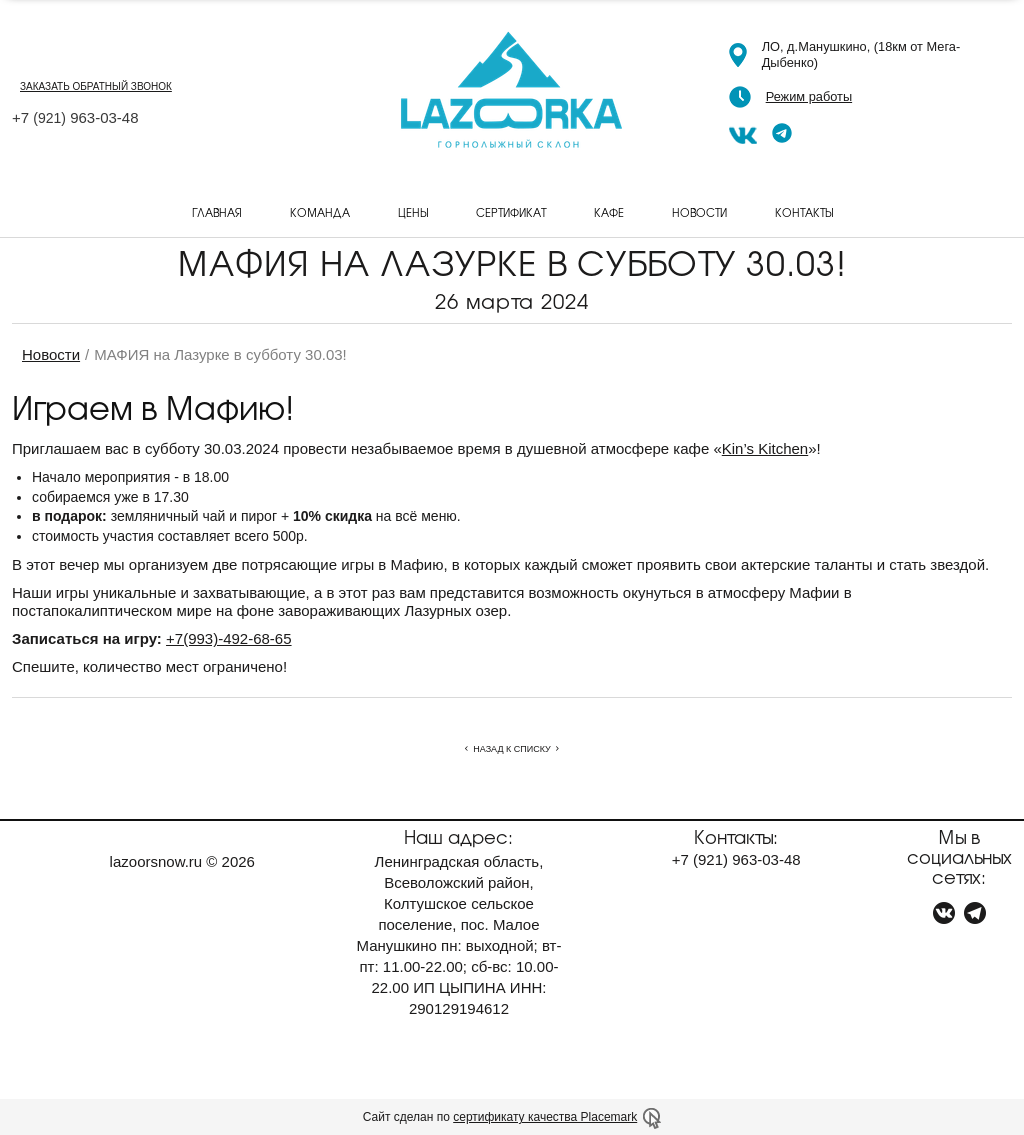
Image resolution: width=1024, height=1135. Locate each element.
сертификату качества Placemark (545, 1117)
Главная (217, 212)
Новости (699, 212)
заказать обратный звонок (96, 86)
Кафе (609, 212)
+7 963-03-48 (75, 117)
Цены (413, 212)
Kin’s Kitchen (765, 448)
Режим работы (809, 96)
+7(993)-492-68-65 (229, 638)
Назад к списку (511, 749)
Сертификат (511, 212)
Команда (320, 212)
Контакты (804, 212)
